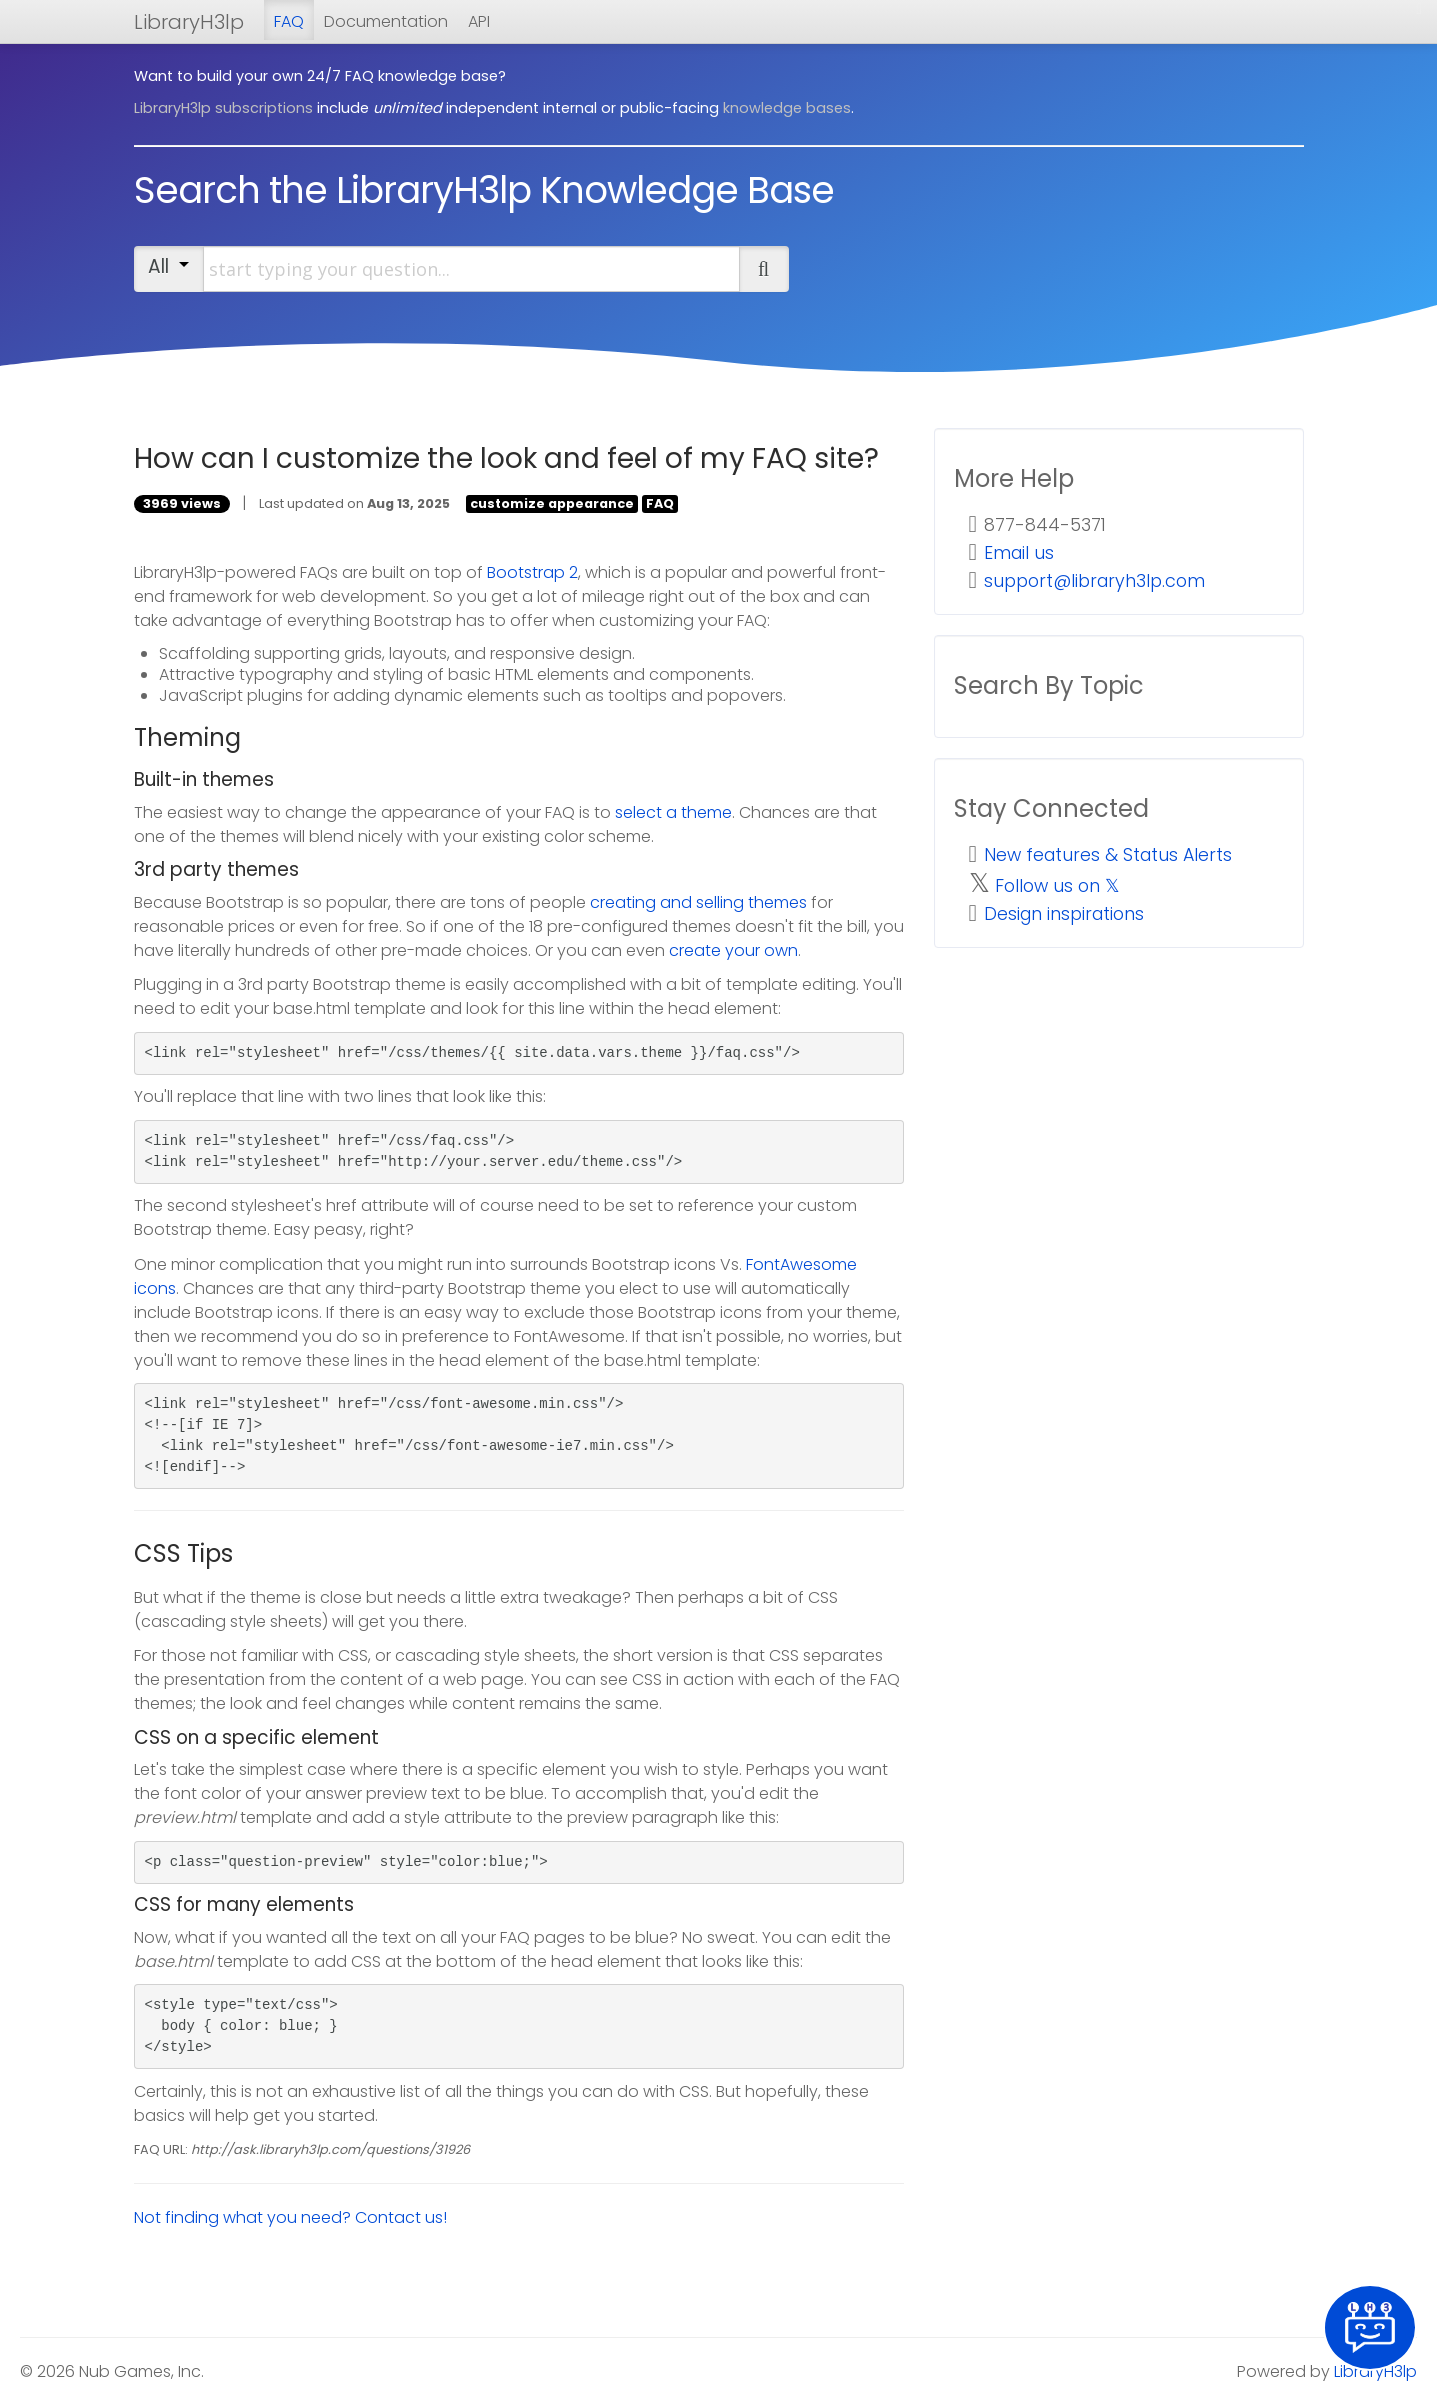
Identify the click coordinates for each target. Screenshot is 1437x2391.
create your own (733, 950)
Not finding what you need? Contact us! (290, 2217)
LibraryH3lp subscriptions (223, 108)
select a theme (673, 812)
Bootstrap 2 (532, 572)
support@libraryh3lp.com (1094, 581)
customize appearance (552, 503)
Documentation (386, 21)
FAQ (289, 21)
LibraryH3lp (189, 22)
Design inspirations (1064, 914)
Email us (1019, 553)
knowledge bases (787, 108)
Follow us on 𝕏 (1057, 886)
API (479, 21)
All (168, 266)
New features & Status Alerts (1108, 855)
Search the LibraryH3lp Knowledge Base (484, 190)
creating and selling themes (698, 902)
